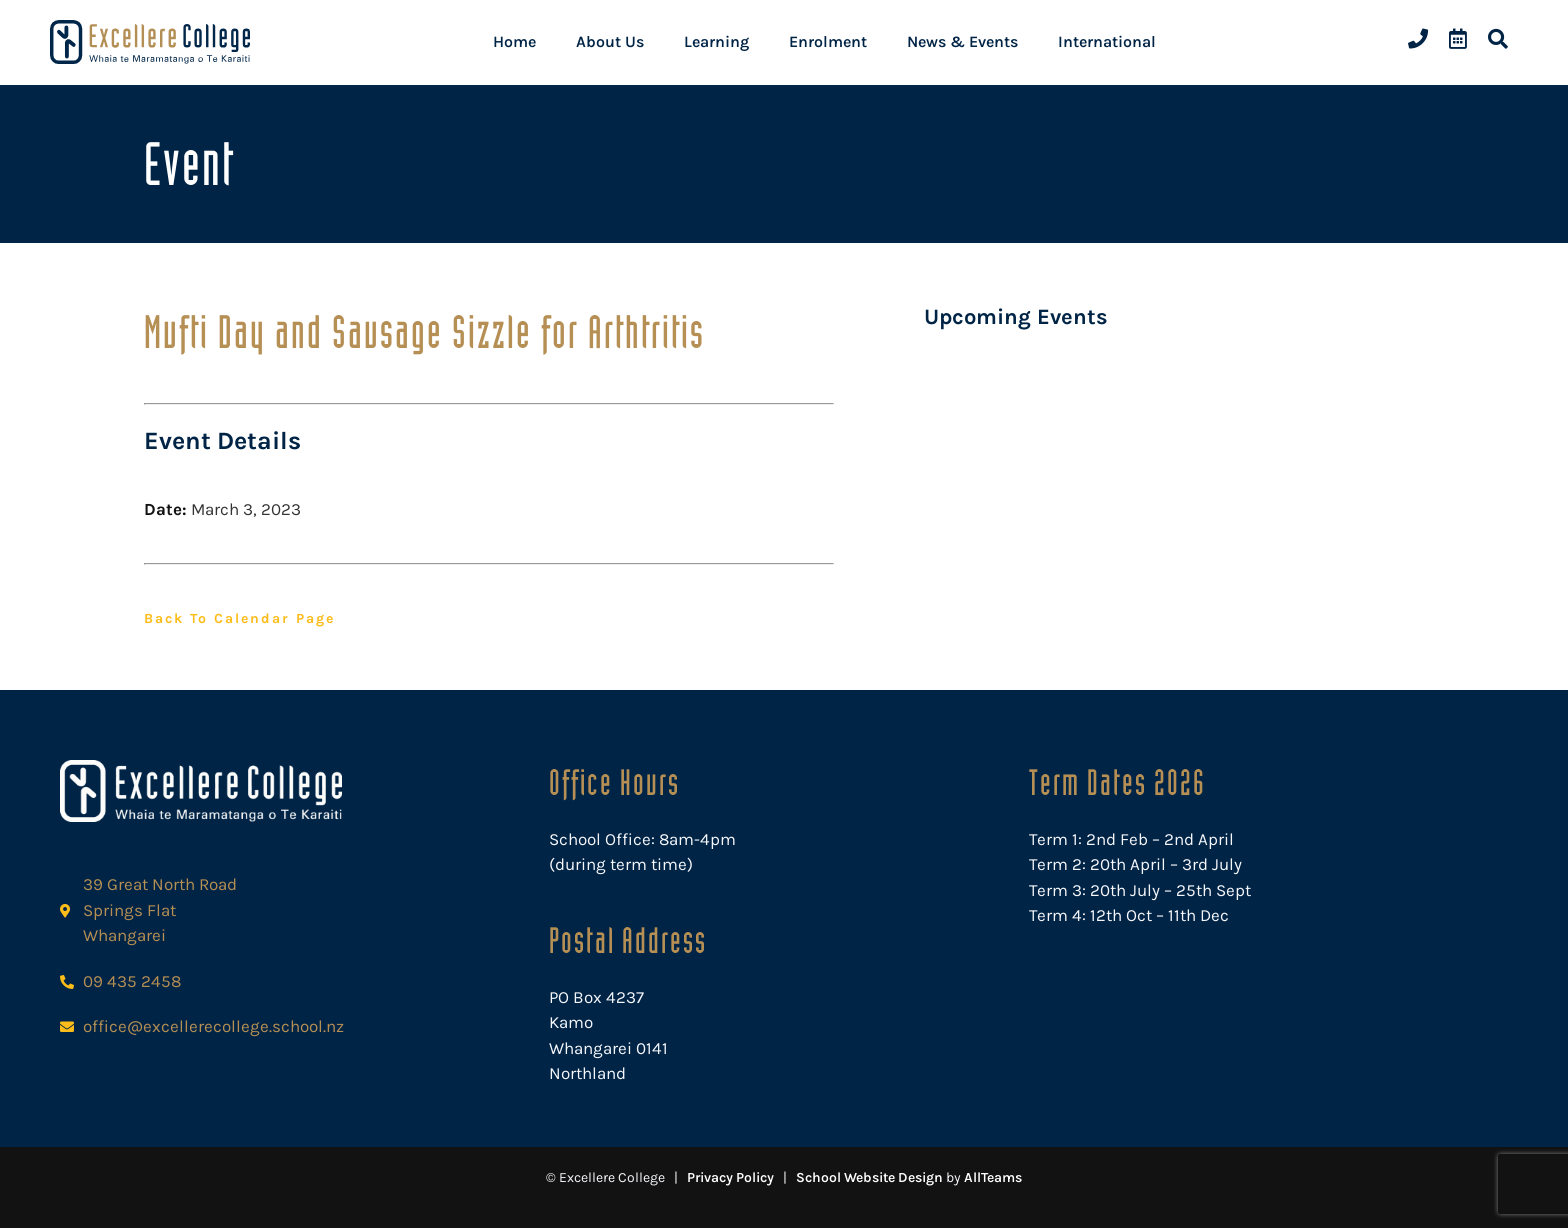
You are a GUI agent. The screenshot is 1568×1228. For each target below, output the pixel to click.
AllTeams (993, 1177)
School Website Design (869, 1177)
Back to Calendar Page (239, 618)
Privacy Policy (730, 1177)
